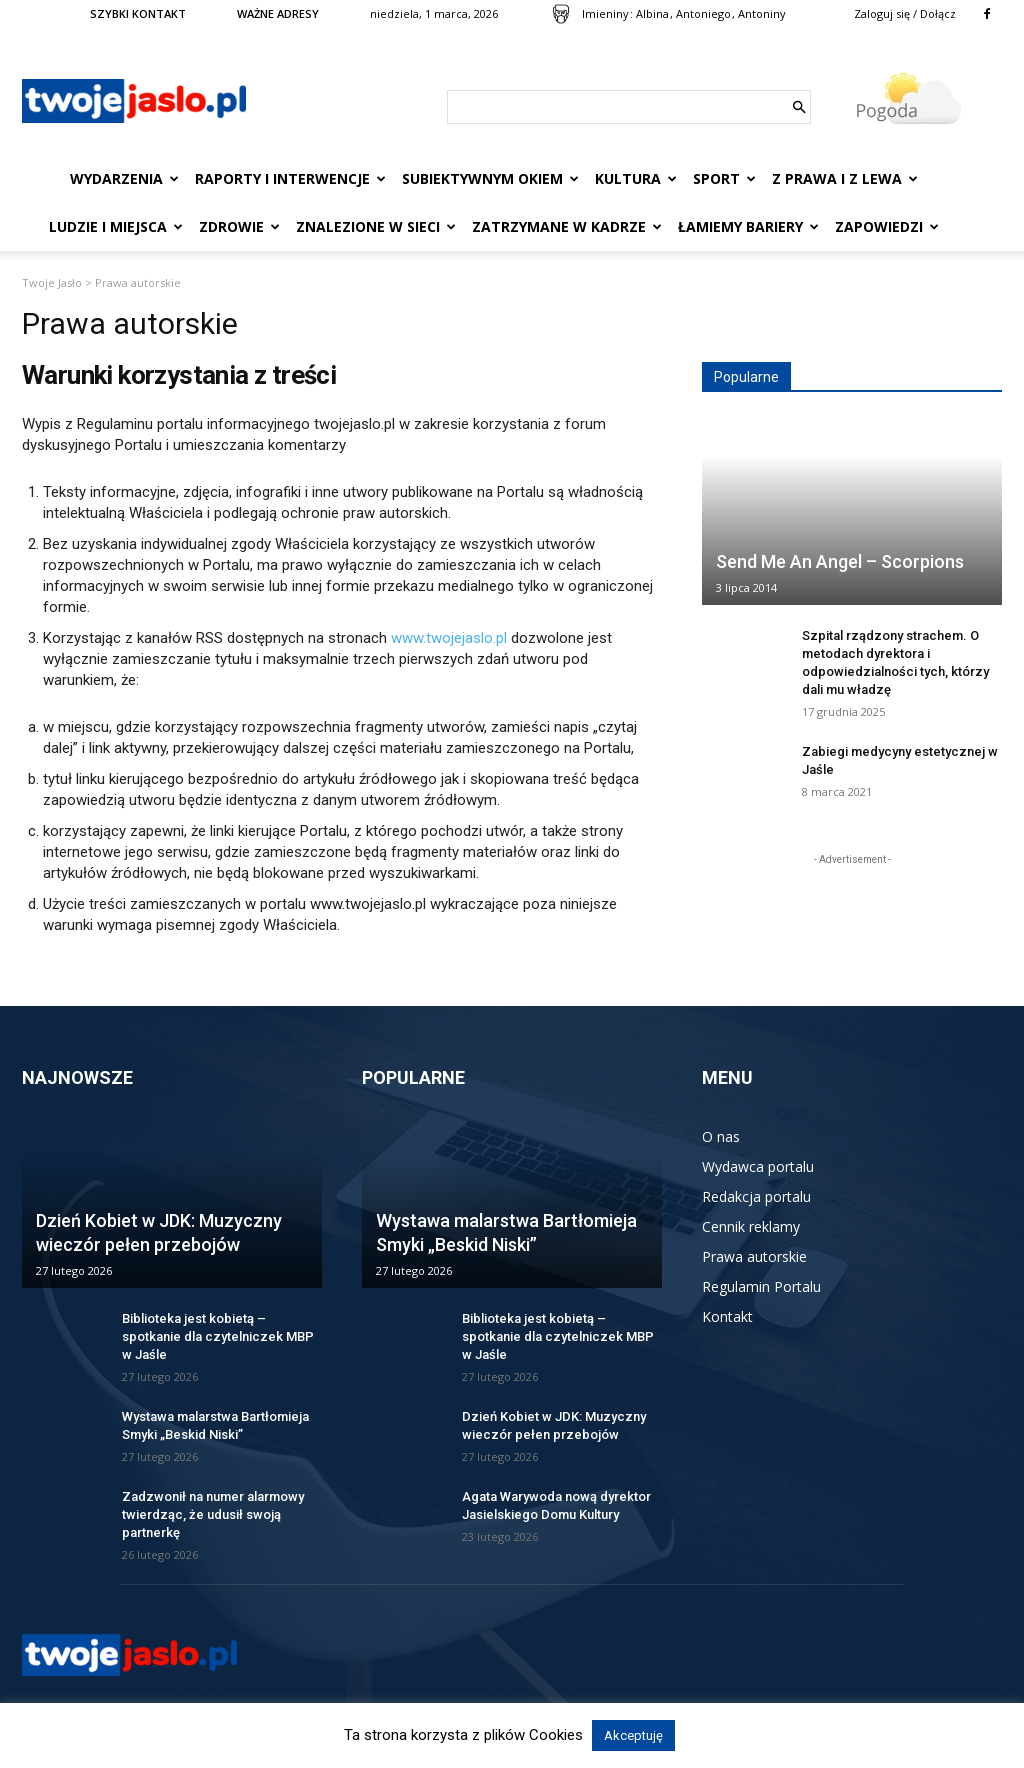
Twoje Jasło (52, 282)
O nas (721, 1136)
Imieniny (605, 13)
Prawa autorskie (754, 1256)
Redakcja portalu (756, 1196)
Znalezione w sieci (376, 226)
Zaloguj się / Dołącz (905, 13)
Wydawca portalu (758, 1166)
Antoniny (762, 13)
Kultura (636, 178)
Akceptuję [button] (633, 1735)
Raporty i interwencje (290, 178)
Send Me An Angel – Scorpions (840, 561)
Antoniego (703, 13)
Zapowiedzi (887, 226)
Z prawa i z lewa (845, 178)
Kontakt (727, 1316)
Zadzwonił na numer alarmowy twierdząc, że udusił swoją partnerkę (213, 1514)
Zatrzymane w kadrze (567, 226)
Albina (652, 13)
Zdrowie (239, 226)
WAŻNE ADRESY (278, 13)
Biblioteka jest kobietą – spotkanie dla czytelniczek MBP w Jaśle (218, 1336)
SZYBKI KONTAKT (138, 13)
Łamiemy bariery (748, 226)
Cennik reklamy (751, 1226)
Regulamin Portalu (761, 1286)
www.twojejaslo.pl (449, 638)
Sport (724, 178)
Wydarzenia (124, 178)
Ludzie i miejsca (116, 226)
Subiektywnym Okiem (490, 178)
